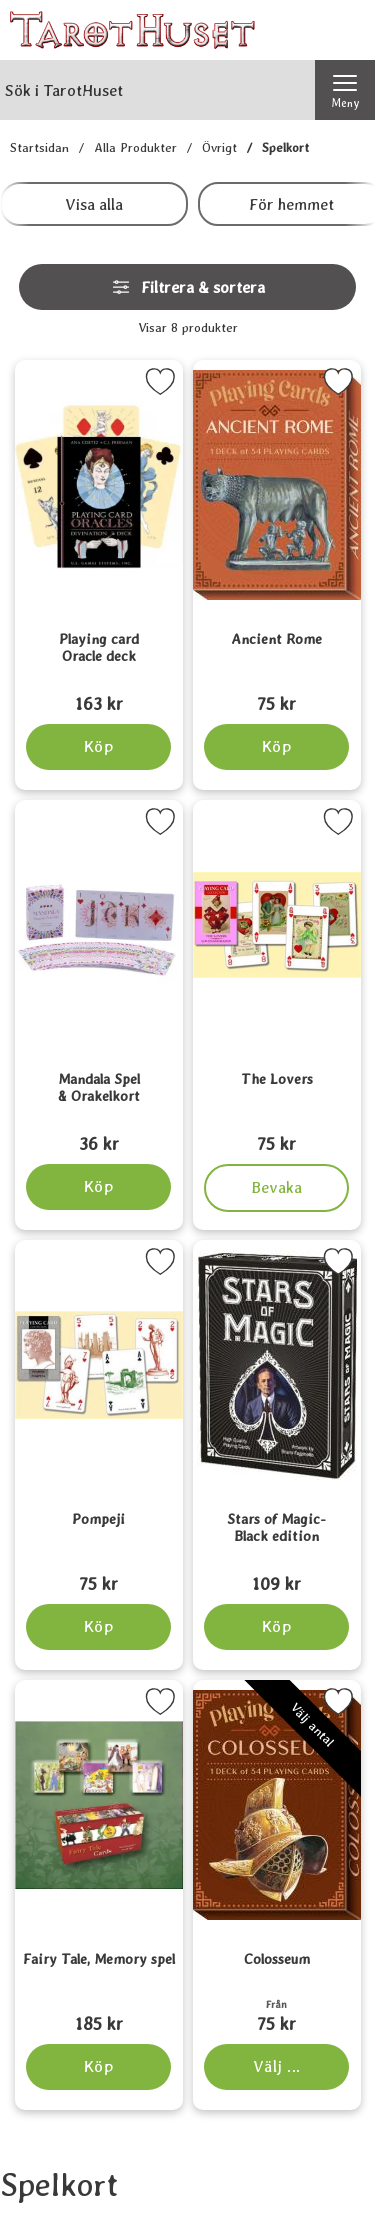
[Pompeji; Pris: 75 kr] (99, 1557)
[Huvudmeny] (345, 90)
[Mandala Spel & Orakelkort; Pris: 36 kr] (99, 1117)
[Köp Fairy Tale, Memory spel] (98, 2067)
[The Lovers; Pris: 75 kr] (277, 1117)
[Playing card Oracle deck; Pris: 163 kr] (99, 677)
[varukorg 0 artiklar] (345, 30)
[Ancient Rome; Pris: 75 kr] (277, 677)
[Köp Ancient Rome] (276, 747)
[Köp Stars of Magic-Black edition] (276, 1627)
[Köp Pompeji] (98, 1627)
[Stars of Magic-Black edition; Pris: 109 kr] (277, 1557)
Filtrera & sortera (188, 287)
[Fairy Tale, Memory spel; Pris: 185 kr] (99, 1997)
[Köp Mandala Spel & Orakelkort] (98, 1187)
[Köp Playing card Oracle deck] (98, 747)
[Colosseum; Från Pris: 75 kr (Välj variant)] (277, 1997)
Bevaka (276, 1188)
